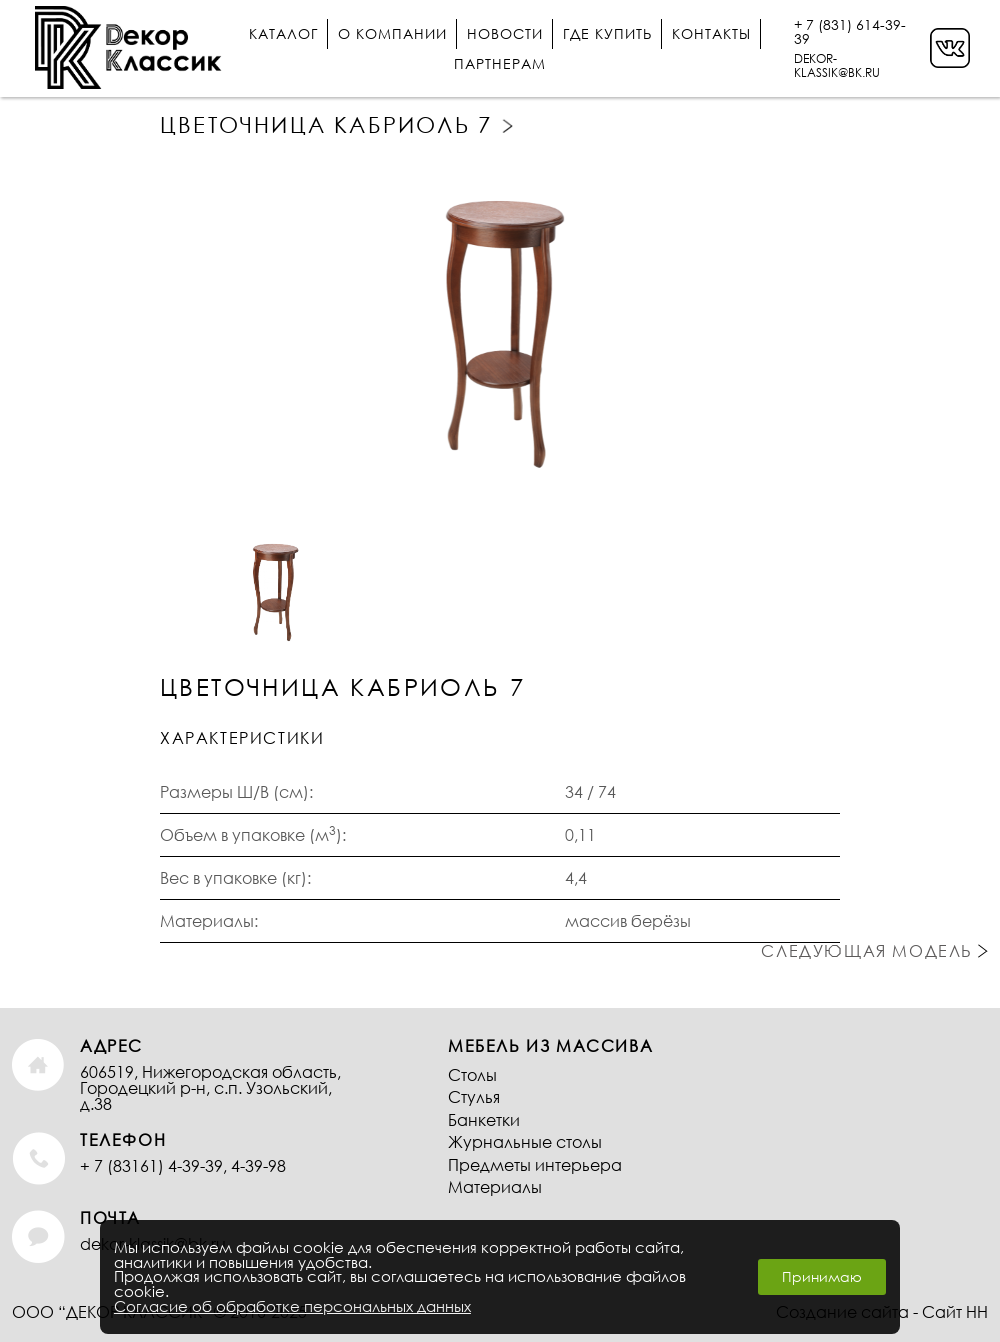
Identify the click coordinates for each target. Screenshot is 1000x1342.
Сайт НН (955, 1311)
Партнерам (500, 63)
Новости (505, 33)
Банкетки (484, 1119)
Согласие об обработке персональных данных (292, 1306)
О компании (392, 33)
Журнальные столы (525, 1141)
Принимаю (822, 1276)
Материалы (495, 1186)
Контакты (711, 33)
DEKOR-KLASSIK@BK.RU (837, 65)
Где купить (607, 33)
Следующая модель (510, 126)
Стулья (474, 1096)
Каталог (283, 33)
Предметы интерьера (535, 1164)
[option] (500, 326)
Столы (472, 1074)
